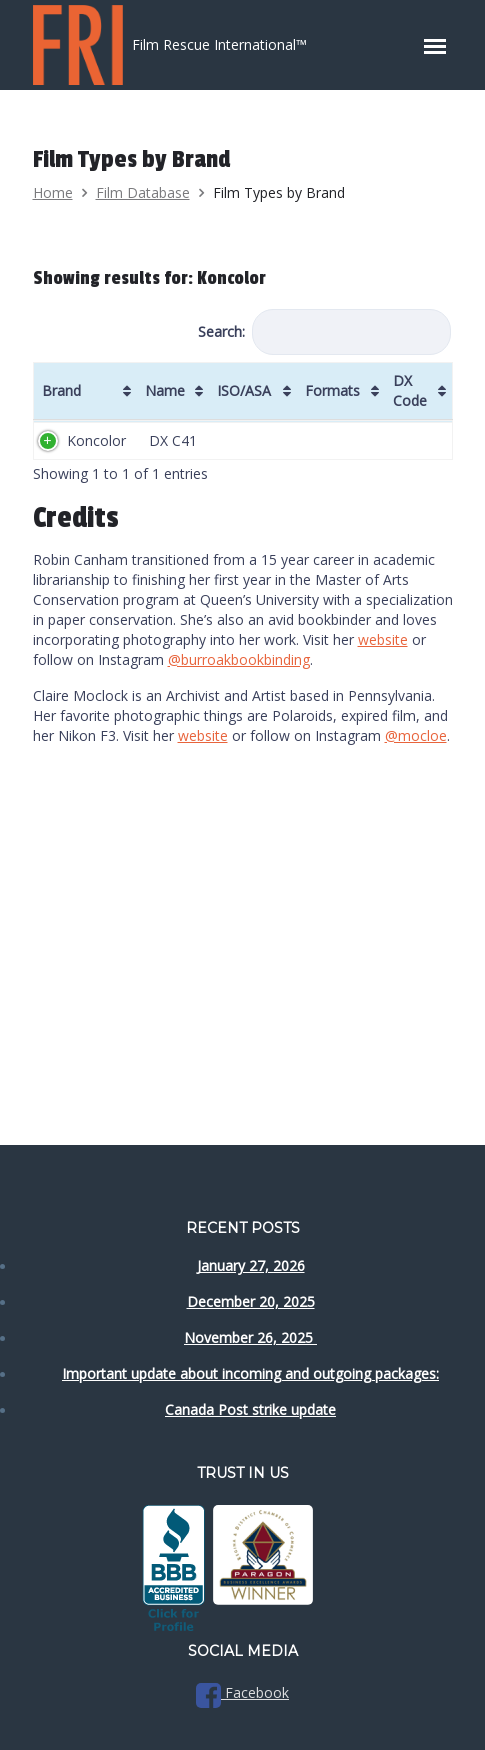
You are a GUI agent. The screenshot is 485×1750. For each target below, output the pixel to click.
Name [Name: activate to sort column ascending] (165, 390)
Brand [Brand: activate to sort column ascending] (61, 390)
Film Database (143, 192)
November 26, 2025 (250, 1337)
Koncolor (96, 440)
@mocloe (416, 735)
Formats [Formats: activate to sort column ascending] (332, 390)
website (383, 639)
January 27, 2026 (251, 1265)
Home (53, 192)
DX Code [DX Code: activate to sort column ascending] (410, 390)
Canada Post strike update (250, 1409)
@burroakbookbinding (239, 659)
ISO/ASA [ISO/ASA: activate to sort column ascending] (244, 390)
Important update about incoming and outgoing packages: (250, 1373)
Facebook (242, 1692)
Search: (324, 332)
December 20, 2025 (251, 1301)
